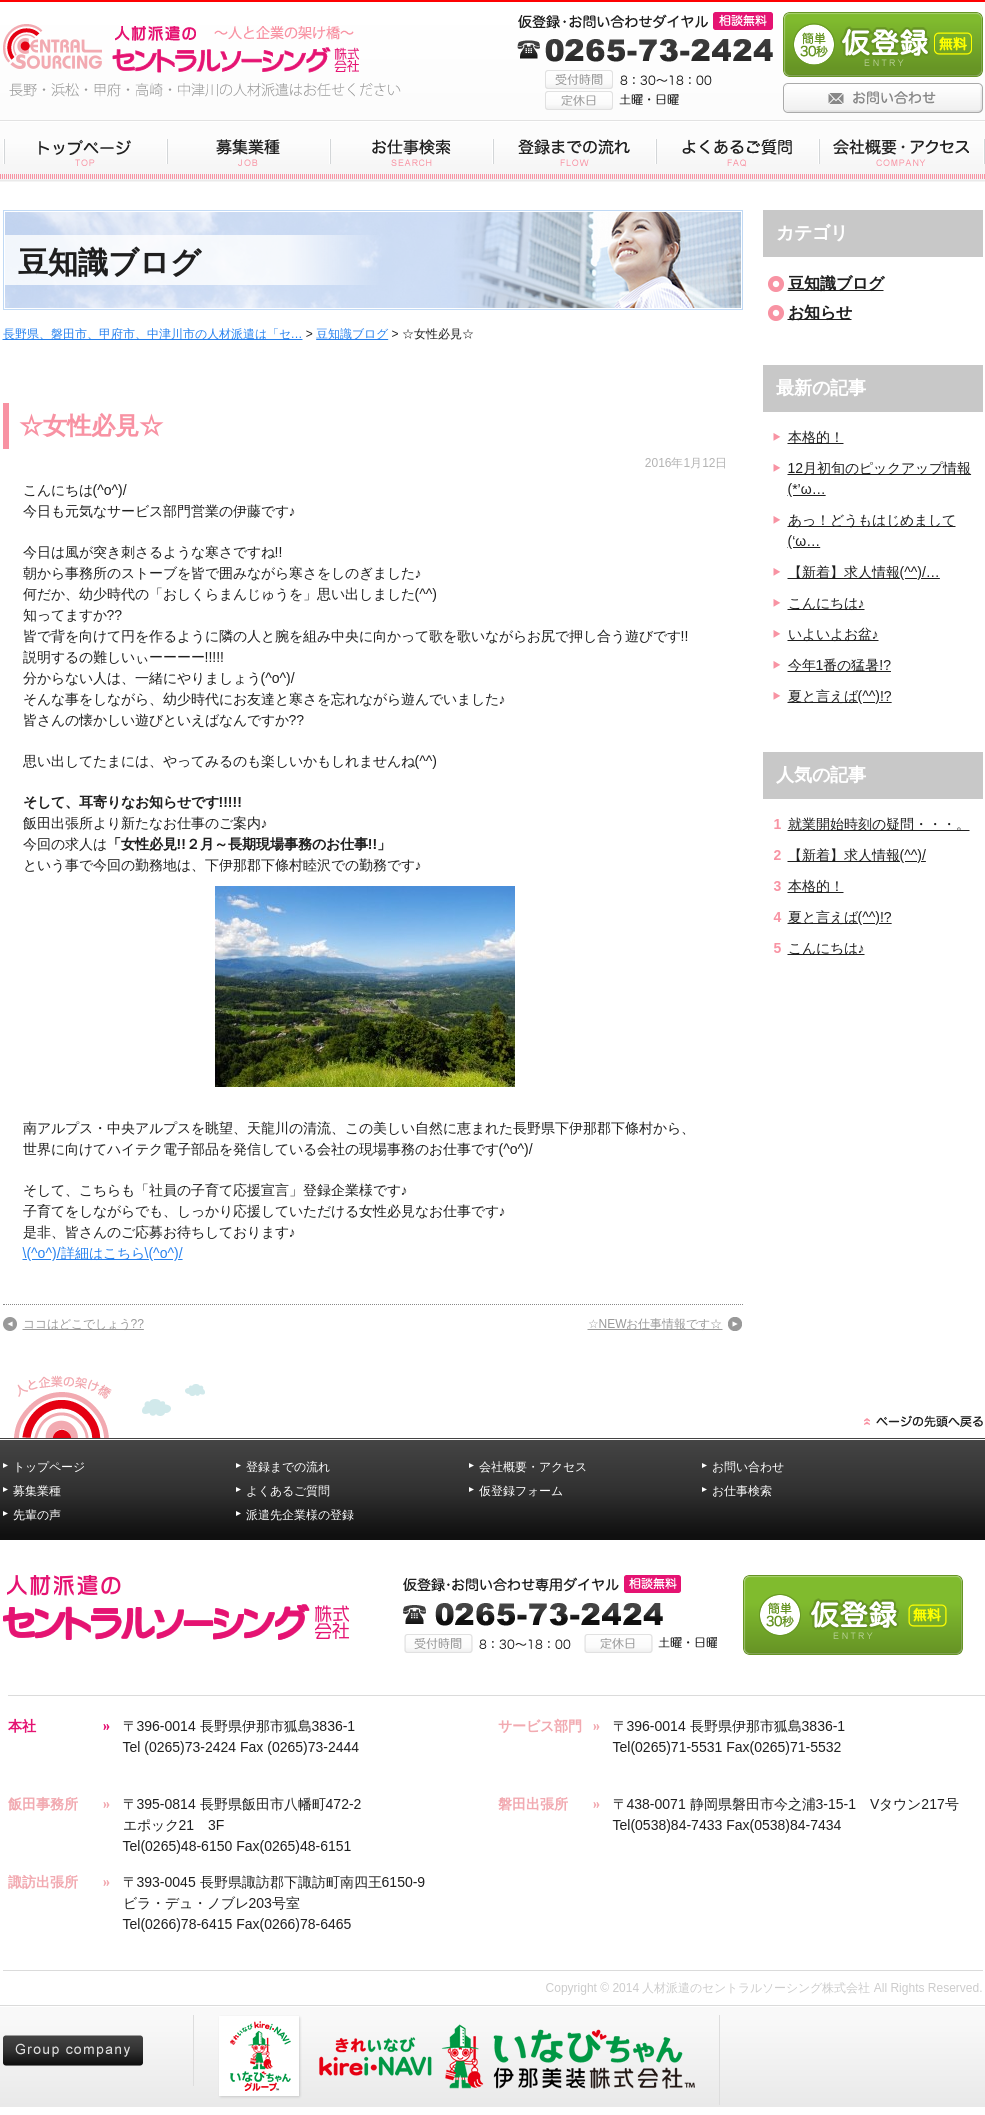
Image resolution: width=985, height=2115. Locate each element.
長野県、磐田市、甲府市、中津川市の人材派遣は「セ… (153, 334)
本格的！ (816, 437)
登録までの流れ (288, 1467)
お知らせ (820, 312)
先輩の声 (37, 1515)
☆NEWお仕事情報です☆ (655, 1324)
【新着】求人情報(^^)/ (857, 855)
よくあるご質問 (288, 1491)
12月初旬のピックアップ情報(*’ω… (880, 478)
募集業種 (37, 1491)
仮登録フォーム (521, 1491)
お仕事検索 (742, 1491)
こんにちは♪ (826, 603)
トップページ (49, 1467)
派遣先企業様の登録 (300, 1515)
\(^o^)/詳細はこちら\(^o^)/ (103, 1253)
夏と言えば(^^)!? (840, 696)
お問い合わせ (748, 1467)
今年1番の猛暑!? (839, 665)
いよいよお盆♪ (833, 634)
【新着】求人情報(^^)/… (864, 572)
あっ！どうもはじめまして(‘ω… (872, 530)
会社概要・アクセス (533, 1467)
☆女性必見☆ (91, 425)
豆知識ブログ (352, 334)
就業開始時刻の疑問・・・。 (879, 824)
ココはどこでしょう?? (83, 1324)
